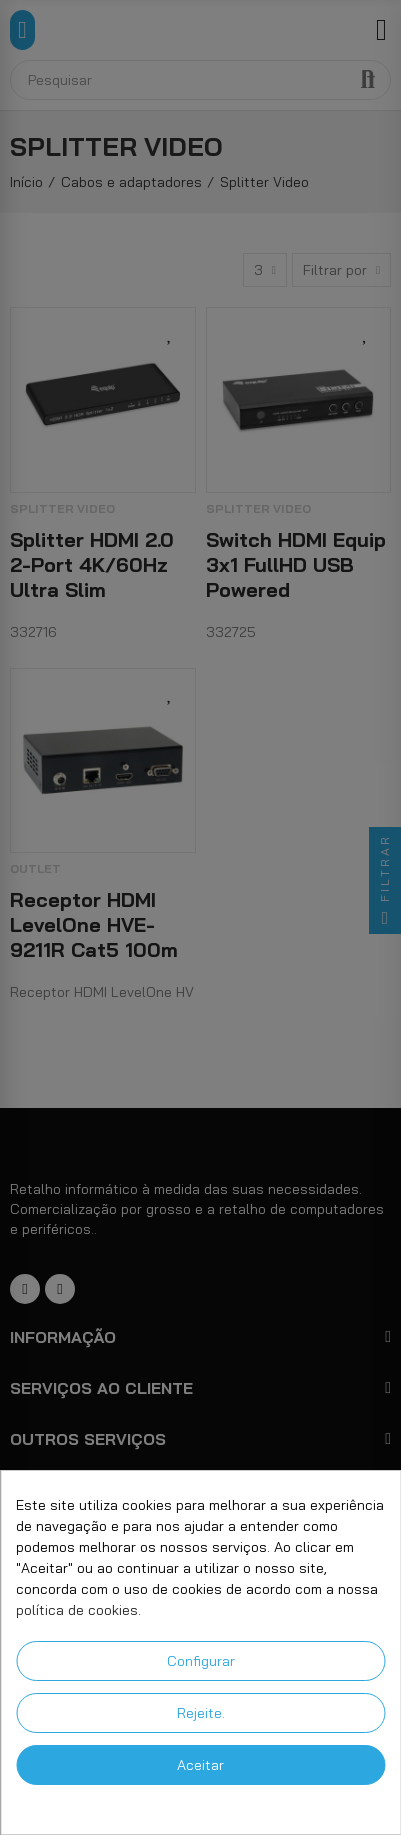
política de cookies (77, 1610)
